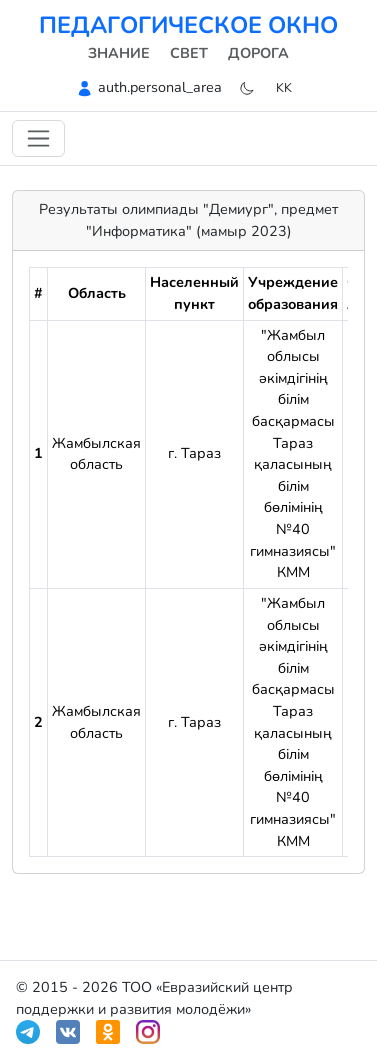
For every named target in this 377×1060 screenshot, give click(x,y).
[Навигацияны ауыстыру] (38, 138)
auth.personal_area (160, 87)
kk (284, 87)
